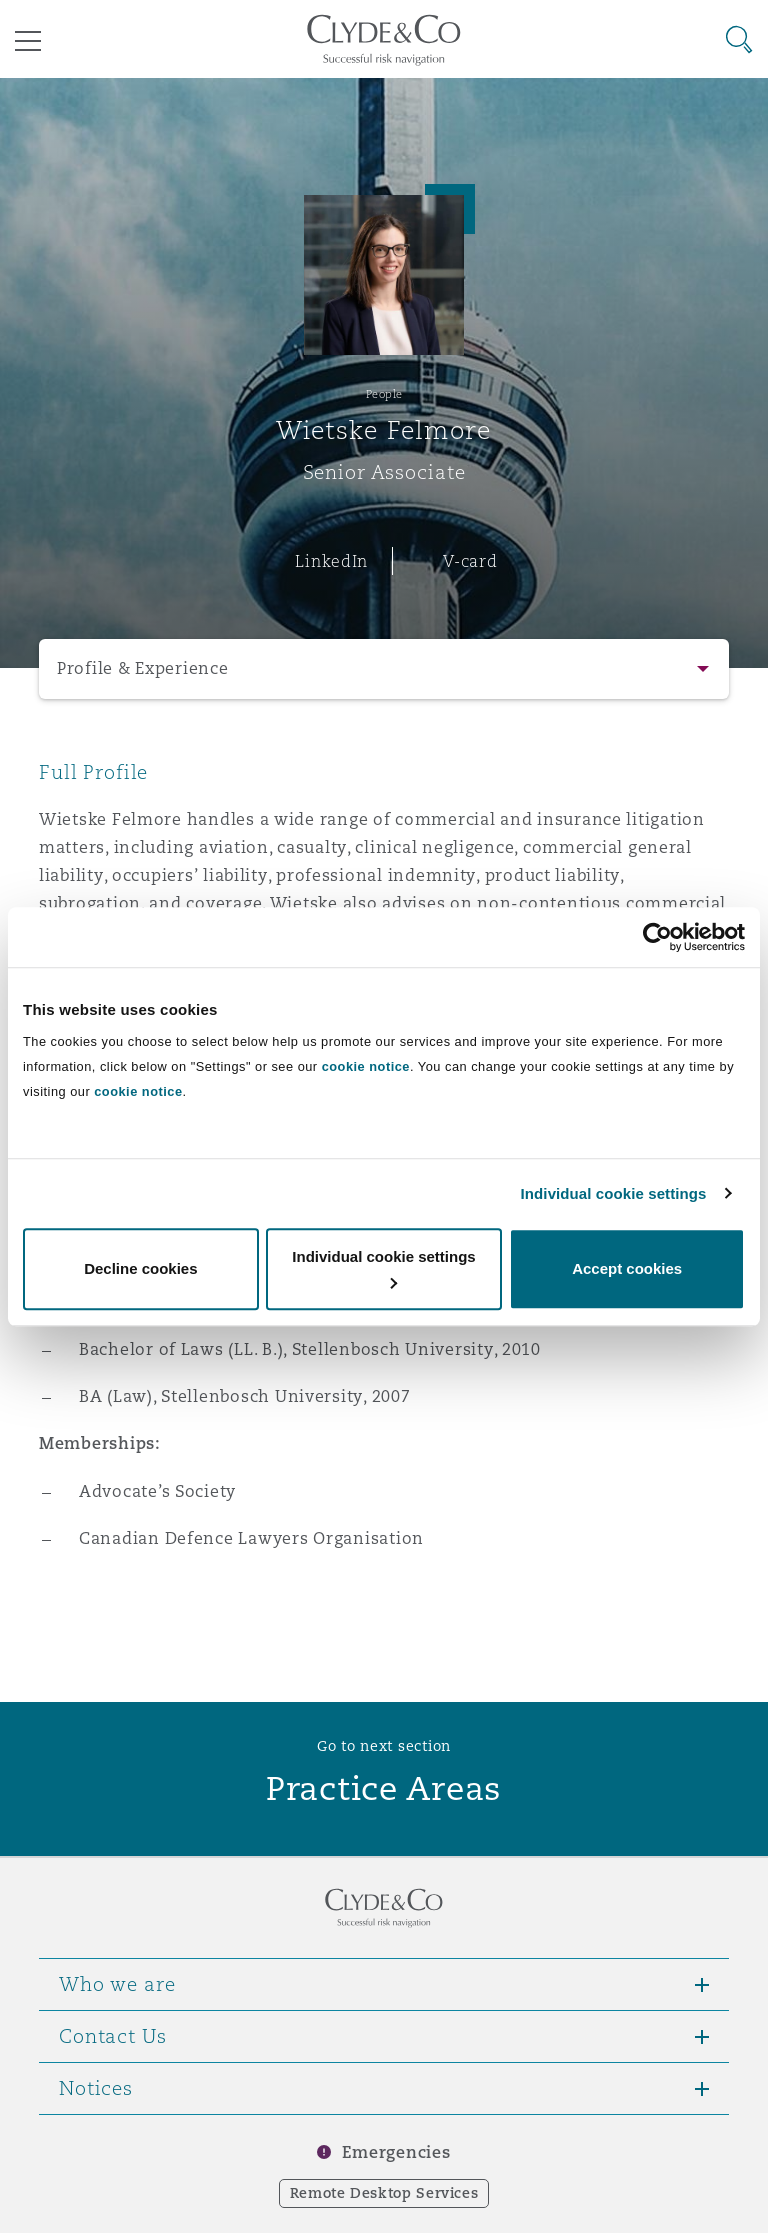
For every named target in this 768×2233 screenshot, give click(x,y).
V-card (470, 561)
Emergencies (396, 2152)
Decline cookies (140, 1268)
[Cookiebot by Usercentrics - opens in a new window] (657, 937)
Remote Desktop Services (384, 2193)
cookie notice (366, 1066)
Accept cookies (627, 1268)
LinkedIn (331, 561)
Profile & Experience (143, 668)
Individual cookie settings (614, 1193)
